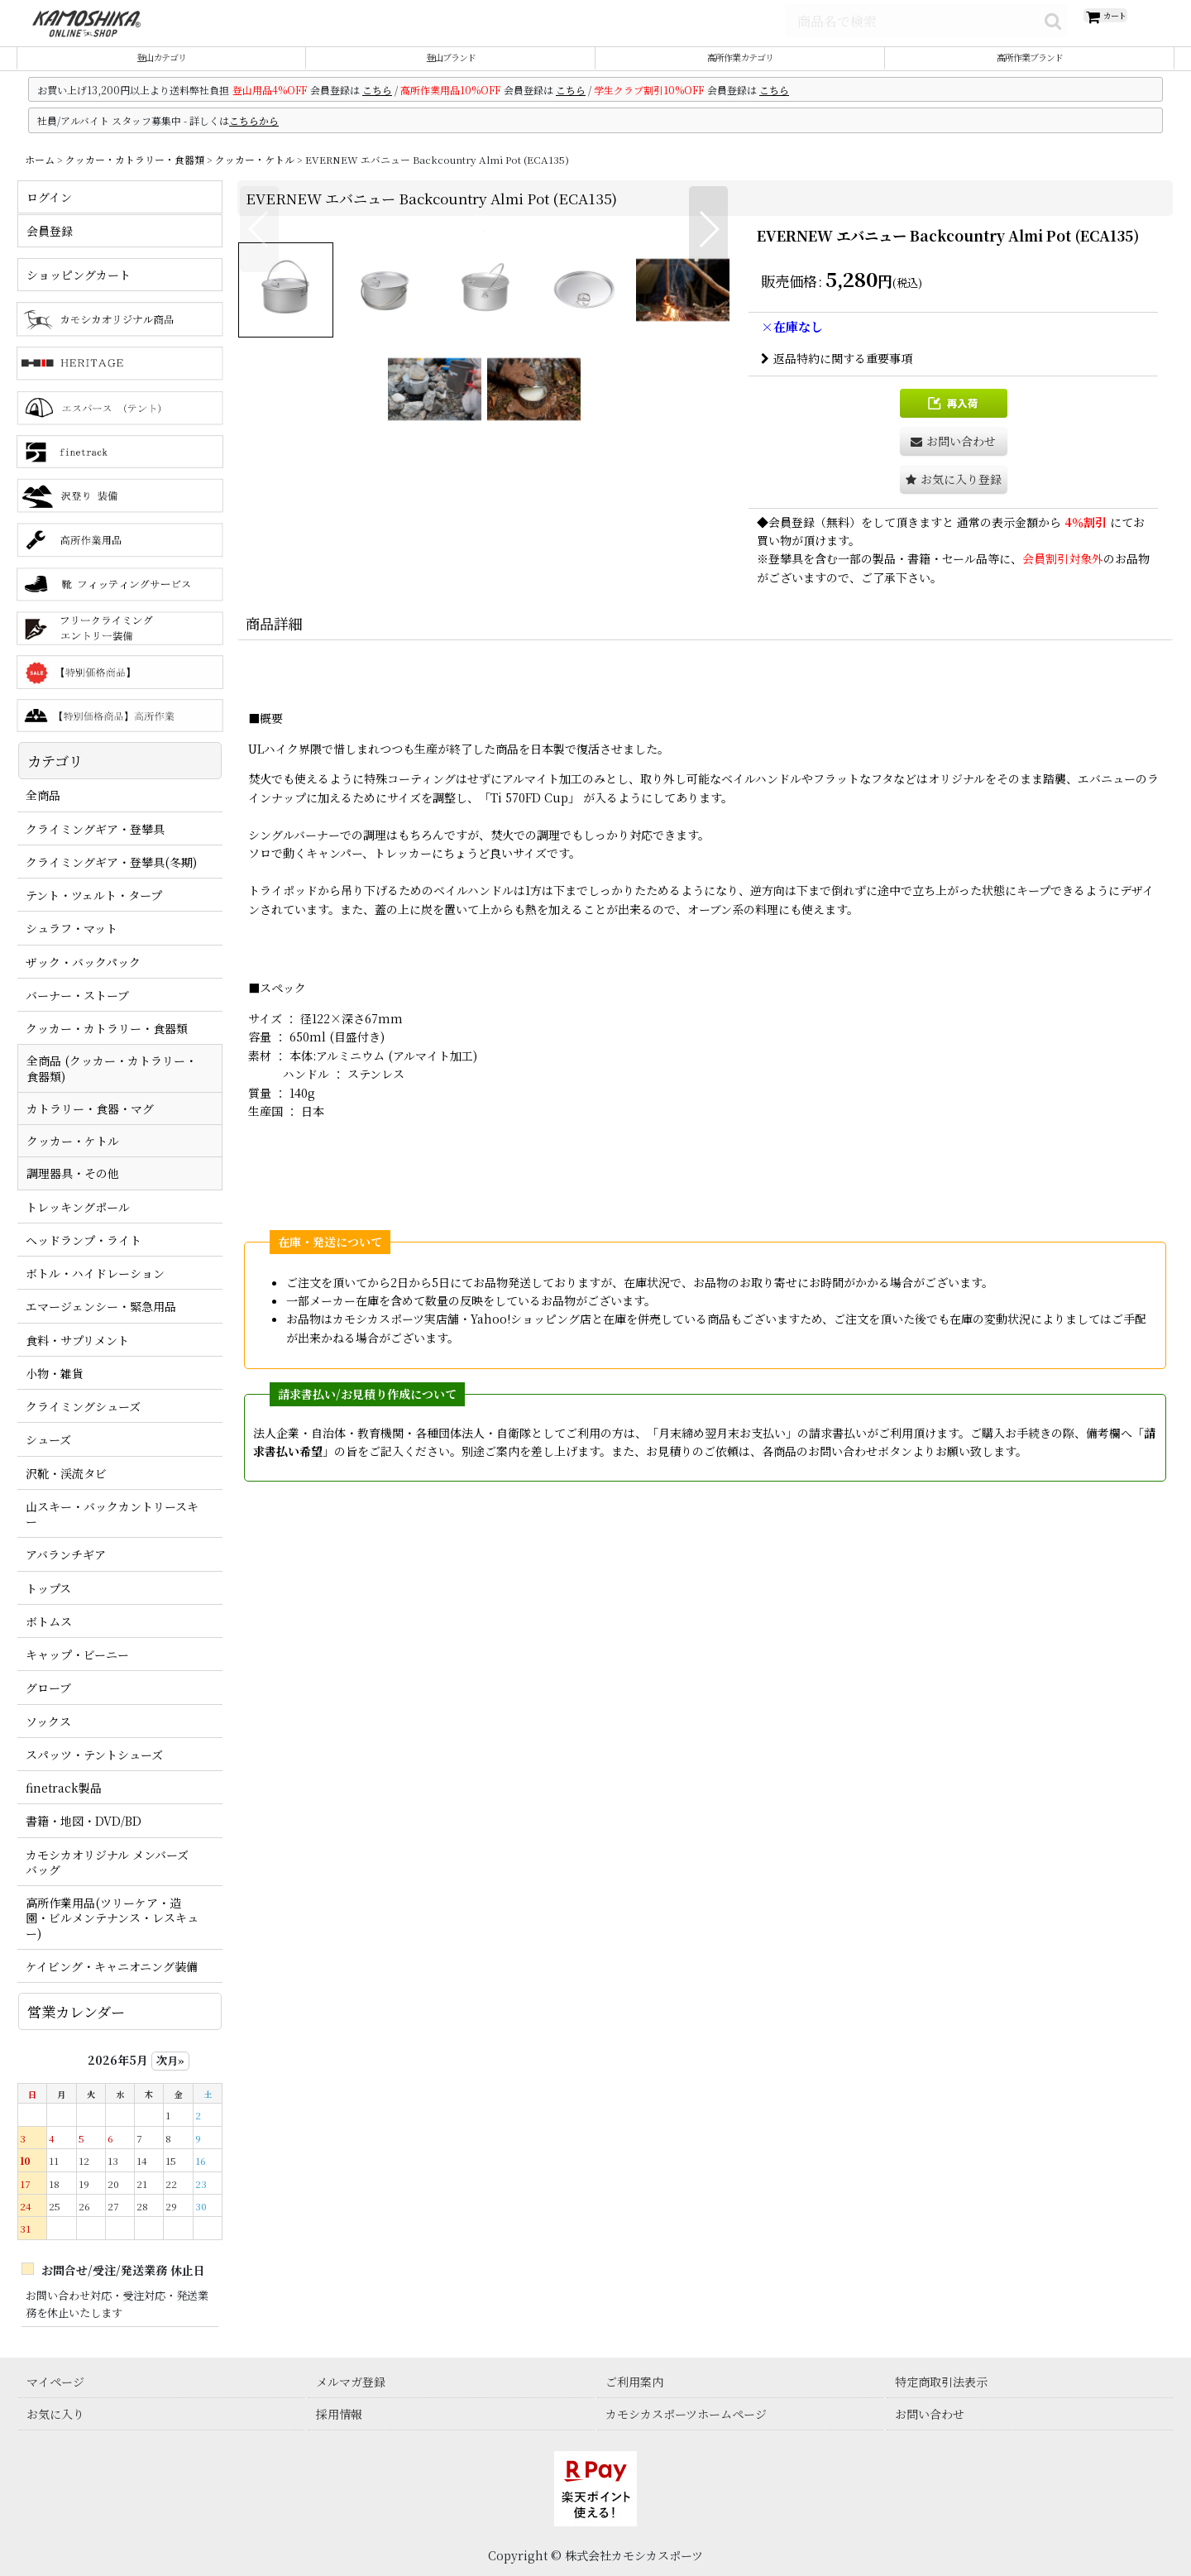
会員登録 (791, 541)
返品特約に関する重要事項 (836, 377)
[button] (259, 487)
